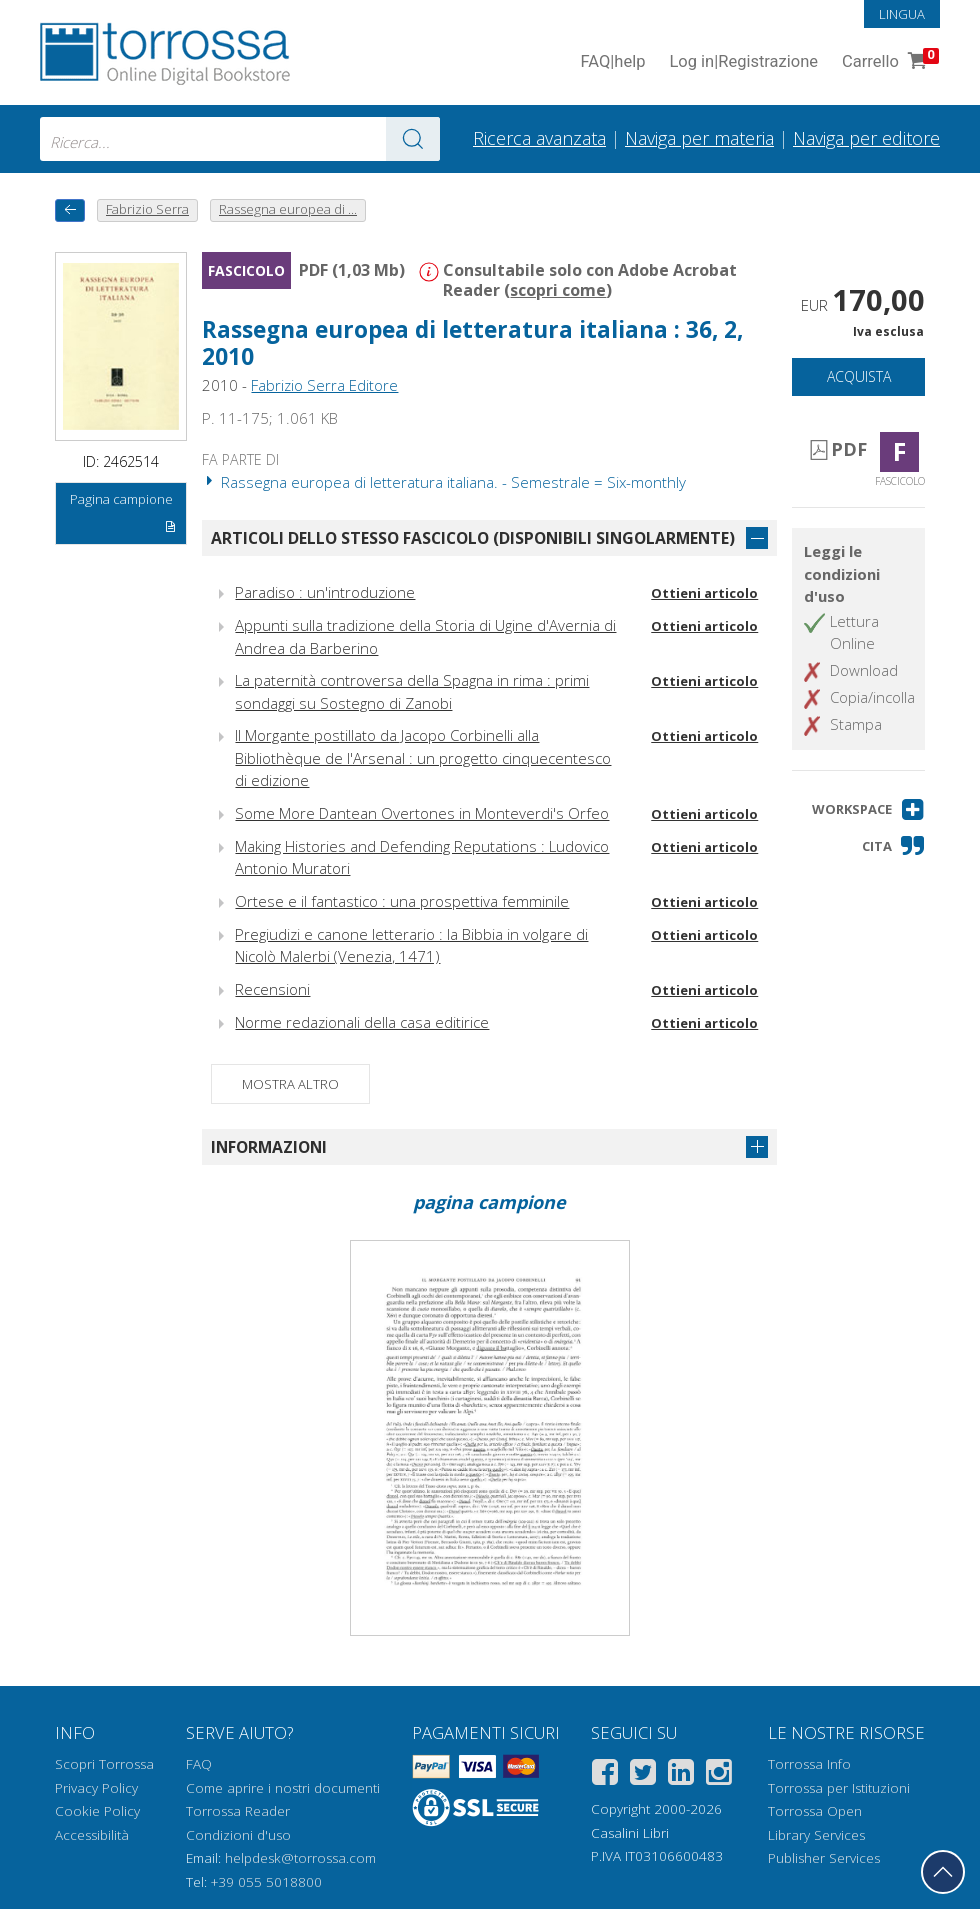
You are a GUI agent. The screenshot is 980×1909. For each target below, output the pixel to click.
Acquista (859, 376)
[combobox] (240, 139)
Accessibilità (92, 1835)
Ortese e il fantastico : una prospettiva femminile (402, 901)
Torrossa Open (815, 1811)
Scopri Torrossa (104, 1764)
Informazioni (269, 1147)
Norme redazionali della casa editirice (362, 1022)
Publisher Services (824, 1858)
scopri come (558, 290)
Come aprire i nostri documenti (283, 1788)
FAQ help (612, 62)
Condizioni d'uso (238, 1835)
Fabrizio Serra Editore (324, 385)
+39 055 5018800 (266, 1882)
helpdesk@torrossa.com (300, 1858)
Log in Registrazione (743, 62)
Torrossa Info (809, 1764)
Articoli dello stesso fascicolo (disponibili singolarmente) (473, 538)
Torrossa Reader (238, 1811)
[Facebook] (605, 1775)
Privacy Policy (96, 1788)
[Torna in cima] (943, 1872)
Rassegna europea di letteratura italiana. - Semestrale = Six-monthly (444, 482)
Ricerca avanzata (539, 138)
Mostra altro (290, 1084)
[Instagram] (719, 1775)
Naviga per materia (699, 138)
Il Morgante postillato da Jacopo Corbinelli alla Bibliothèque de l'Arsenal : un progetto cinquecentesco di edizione (423, 757)
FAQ (199, 1764)
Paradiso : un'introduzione (325, 592)
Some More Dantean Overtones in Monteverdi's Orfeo (422, 813)
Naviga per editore (866, 138)
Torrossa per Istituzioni (839, 1788)
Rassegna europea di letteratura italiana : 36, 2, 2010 (472, 343)
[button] (868, 809)
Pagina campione (124, 516)
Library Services (816, 1835)
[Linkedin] (681, 1775)
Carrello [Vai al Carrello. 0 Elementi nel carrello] (888, 62)
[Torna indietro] (70, 210)
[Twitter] (643, 1775)
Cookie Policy (97, 1811)
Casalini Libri (630, 1833)
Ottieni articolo (704, 593)
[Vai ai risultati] (413, 139)
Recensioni (272, 989)
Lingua (902, 14)
